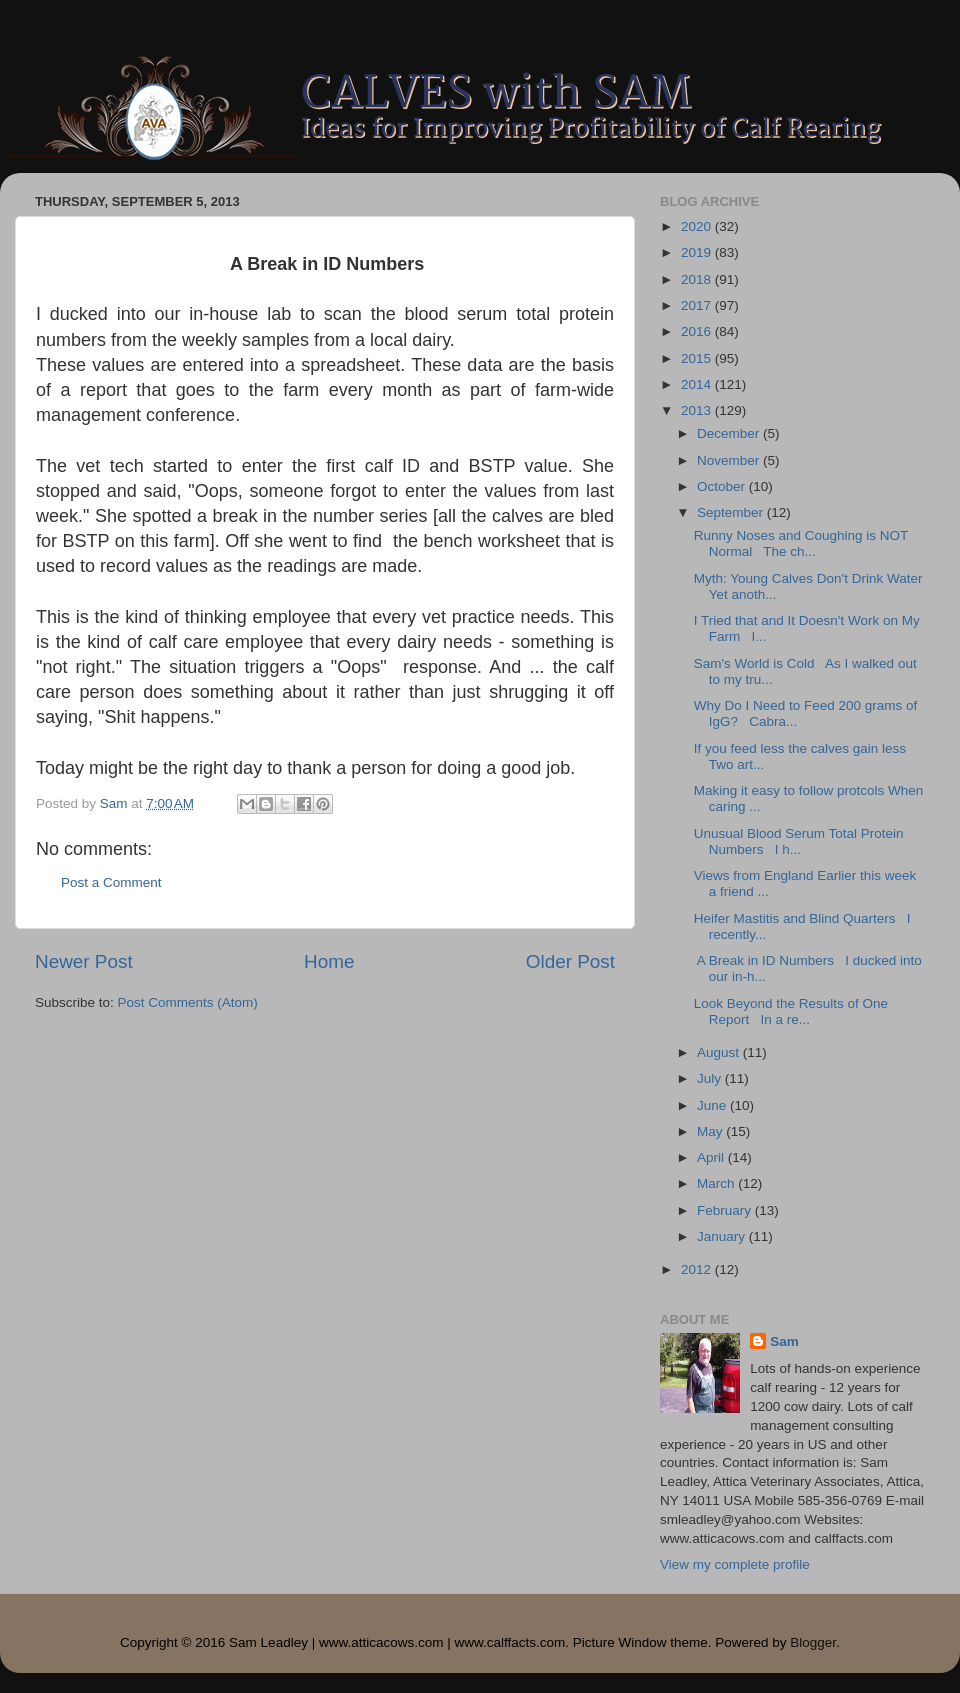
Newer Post (84, 961)
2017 (698, 305)
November (730, 460)
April (712, 1157)
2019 (698, 252)
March (717, 1183)
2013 (698, 410)
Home (329, 961)
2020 (698, 226)
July (711, 1078)
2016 (698, 331)
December (730, 433)
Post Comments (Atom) (188, 1002)
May (711, 1131)
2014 (698, 384)
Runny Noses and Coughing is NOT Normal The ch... (801, 543)
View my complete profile (735, 1564)
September (732, 512)
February (726, 1210)
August (720, 1052)
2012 (698, 1269)
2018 (698, 279)
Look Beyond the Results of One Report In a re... (791, 1011)
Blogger (813, 1642)
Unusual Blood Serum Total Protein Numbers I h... (799, 841)
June (713, 1105)
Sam (784, 1341)
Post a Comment (111, 882)
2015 (698, 358)
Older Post (570, 961)
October (723, 486)
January (723, 1236)
